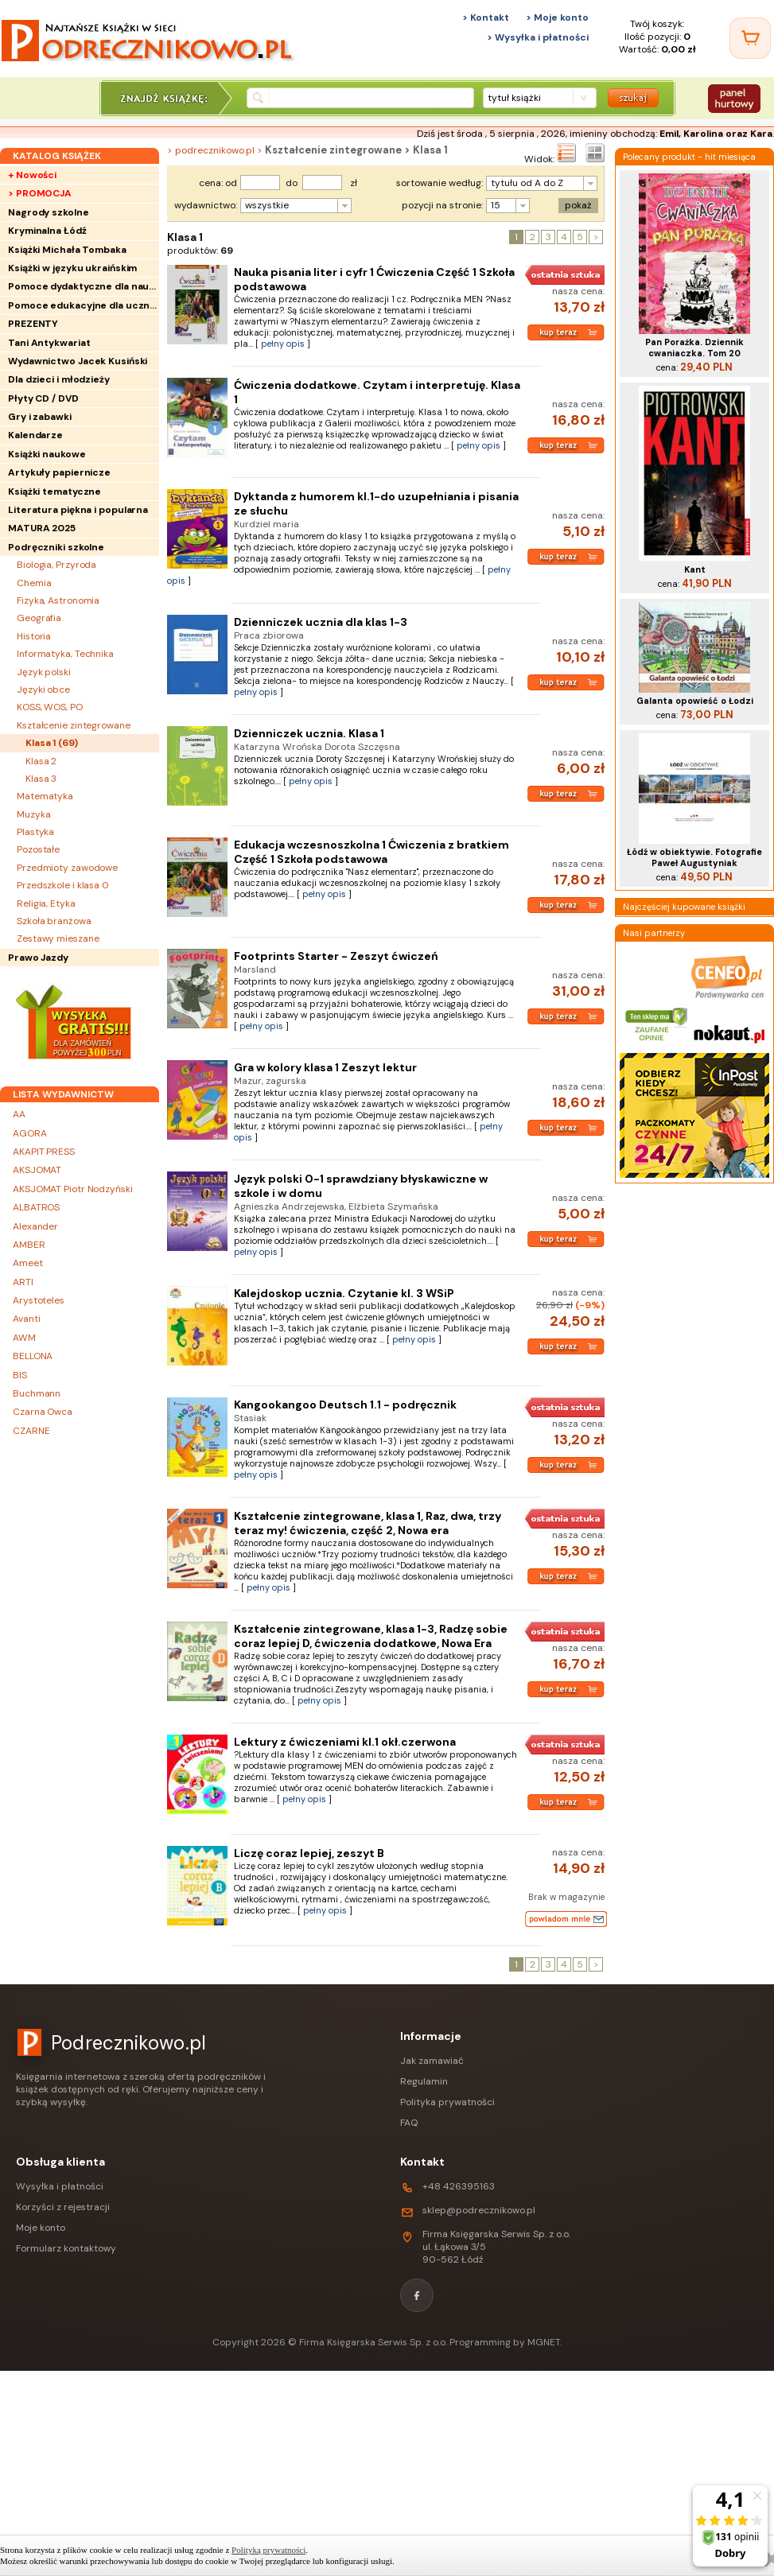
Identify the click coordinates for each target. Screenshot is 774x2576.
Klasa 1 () (51, 742)
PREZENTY (33, 323)
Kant (695, 569)
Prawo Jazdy (38, 957)
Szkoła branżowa (54, 921)
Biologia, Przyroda (56, 564)
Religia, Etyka (46, 903)
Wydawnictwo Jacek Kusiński (77, 361)
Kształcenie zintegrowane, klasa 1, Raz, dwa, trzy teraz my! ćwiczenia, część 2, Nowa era (367, 1523)
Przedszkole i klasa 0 (63, 885)
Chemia (34, 583)
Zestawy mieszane (58, 938)
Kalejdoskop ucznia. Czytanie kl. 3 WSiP (344, 1293)
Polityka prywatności (447, 2102)
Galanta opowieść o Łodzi (694, 700)
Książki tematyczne (54, 491)
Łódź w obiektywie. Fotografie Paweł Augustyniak (694, 857)
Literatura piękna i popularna (78, 509)
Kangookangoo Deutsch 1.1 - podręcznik (345, 1404)
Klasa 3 (40, 778)
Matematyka (45, 796)
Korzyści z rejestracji (63, 2207)
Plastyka (35, 832)
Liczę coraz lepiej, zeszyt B (309, 1853)
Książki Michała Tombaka (67, 249)
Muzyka (33, 814)
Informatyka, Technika (65, 653)
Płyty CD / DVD (43, 398)
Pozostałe (38, 849)
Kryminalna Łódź (47, 230)
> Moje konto (557, 17)
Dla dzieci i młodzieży (59, 379)
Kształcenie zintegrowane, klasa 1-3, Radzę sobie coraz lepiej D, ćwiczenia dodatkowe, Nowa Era (371, 1636)
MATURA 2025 (42, 528)
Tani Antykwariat (49, 342)
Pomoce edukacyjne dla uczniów (83, 305)
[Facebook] (417, 2295)
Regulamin (424, 2081)
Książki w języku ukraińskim (72, 268)
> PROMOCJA (40, 193)
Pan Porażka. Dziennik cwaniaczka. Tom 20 (694, 347)
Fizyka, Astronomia (58, 600)
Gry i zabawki (40, 416)
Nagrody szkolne (48, 212)
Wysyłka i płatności (59, 2186)
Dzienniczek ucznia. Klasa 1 (309, 733)
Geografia (39, 618)
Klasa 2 (40, 761)
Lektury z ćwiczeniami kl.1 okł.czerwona (345, 1742)
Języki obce (43, 689)
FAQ (409, 2122)
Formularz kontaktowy (66, 2248)
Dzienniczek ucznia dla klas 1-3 (320, 622)
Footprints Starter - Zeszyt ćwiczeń (336, 956)
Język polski (44, 672)
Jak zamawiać (432, 2060)
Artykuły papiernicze (59, 472)
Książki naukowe (47, 454)
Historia (34, 636)
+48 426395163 (458, 2186)
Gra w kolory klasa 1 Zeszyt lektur (325, 1067)
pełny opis (283, 343)
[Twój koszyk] (750, 38)
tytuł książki (514, 97)
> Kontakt (485, 17)
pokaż (578, 205)
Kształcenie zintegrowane (73, 725)
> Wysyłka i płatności (538, 37)
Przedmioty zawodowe (67, 867)
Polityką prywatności (268, 2550)
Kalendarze (35, 435)
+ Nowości (32, 175)
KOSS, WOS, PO (50, 707)
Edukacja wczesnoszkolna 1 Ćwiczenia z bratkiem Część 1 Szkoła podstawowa (371, 851)
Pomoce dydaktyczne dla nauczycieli (83, 286)
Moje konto (40, 2227)
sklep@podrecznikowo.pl (478, 2210)
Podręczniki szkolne (56, 547)
